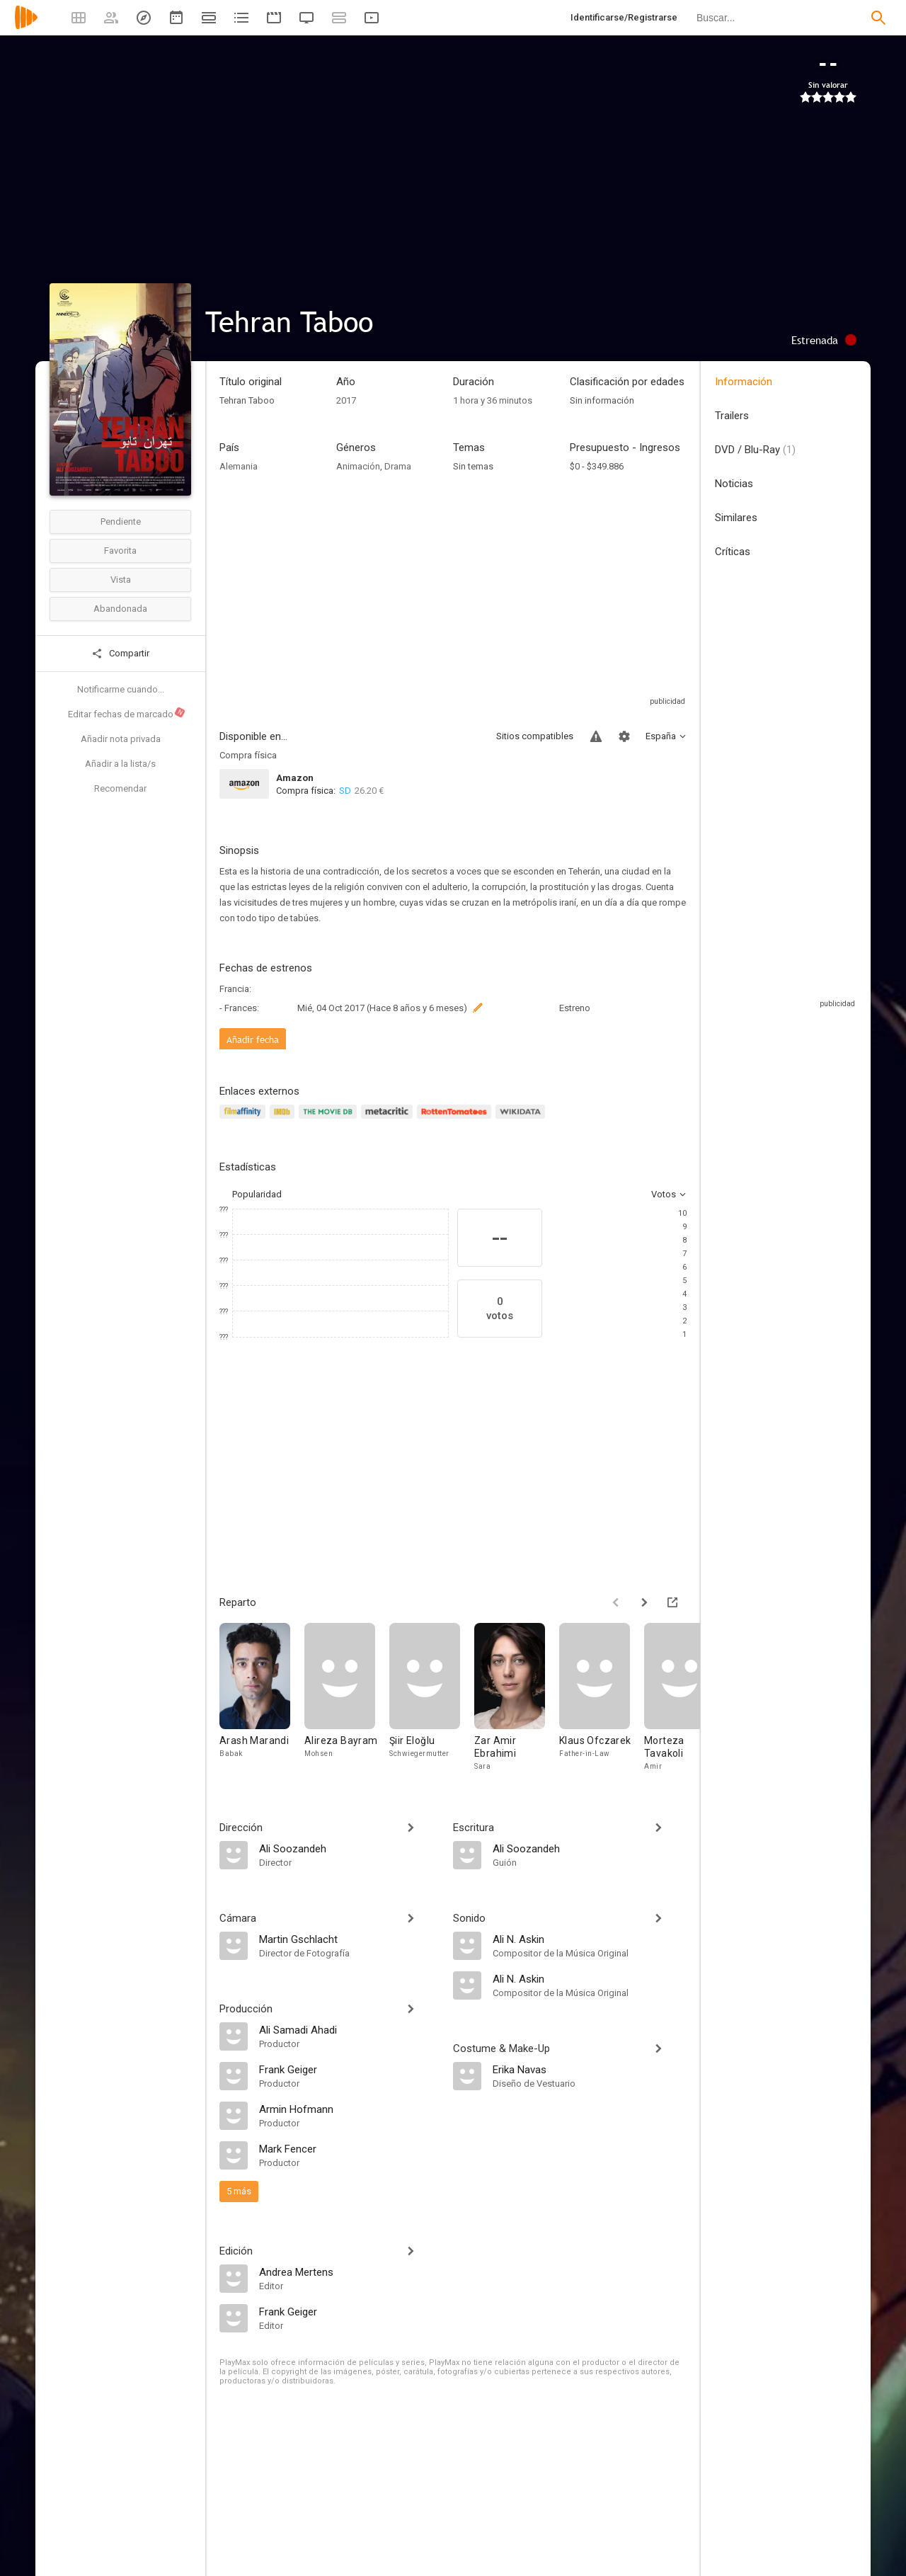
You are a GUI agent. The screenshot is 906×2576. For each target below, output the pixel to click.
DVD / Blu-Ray (755, 449)
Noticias (734, 483)
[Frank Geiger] (349, 2069)
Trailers (732, 415)
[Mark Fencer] (349, 2148)
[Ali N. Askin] (590, 1939)
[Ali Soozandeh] (349, 1848)
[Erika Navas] (590, 2069)
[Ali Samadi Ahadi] (349, 2029)
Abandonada (120, 608)
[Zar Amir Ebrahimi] (516, 1701)
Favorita (120, 550)
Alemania (238, 466)
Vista (120, 579)
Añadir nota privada (121, 739)
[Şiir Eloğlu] (431, 1701)
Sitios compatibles (534, 736)
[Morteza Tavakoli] (686, 1701)
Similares (736, 517)
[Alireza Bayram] (346, 1701)
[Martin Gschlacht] (349, 1939)
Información (743, 381)
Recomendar (120, 788)
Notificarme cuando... (120, 689)
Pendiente (121, 521)
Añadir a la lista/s (120, 763)
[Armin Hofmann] (349, 2109)
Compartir (120, 653)
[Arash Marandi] (261, 1701)
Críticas (732, 551)
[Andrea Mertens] (349, 2271)
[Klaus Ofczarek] (601, 1701)
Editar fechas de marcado (127, 713)
